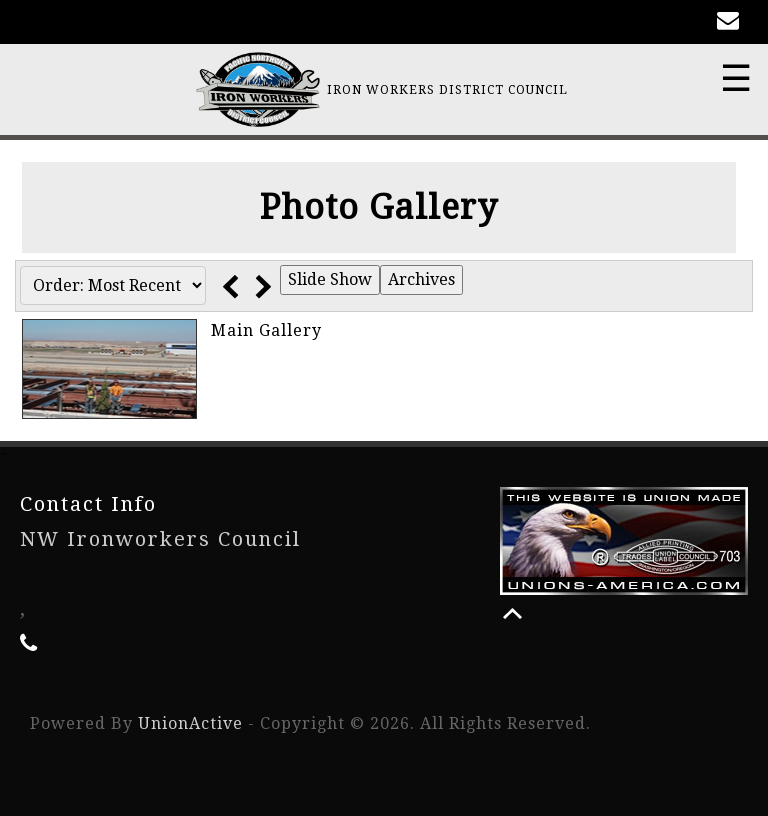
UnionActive (190, 723)
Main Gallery (266, 330)
